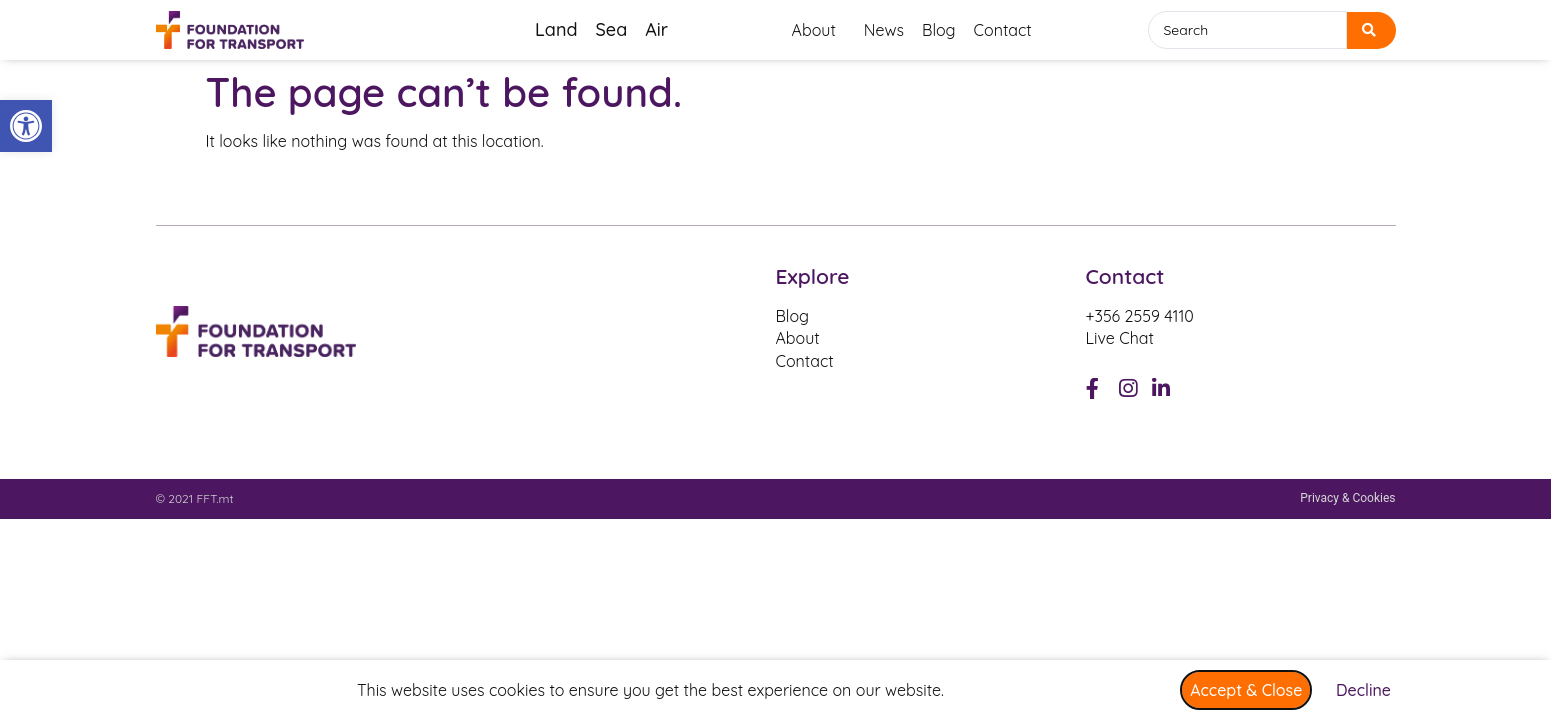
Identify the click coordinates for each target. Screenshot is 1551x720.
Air (656, 30)
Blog (939, 30)
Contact (1003, 30)
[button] (26, 126)
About (819, 30)
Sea (611, 30)
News (884, 30)
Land (556, 30)
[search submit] (1371, 30)
